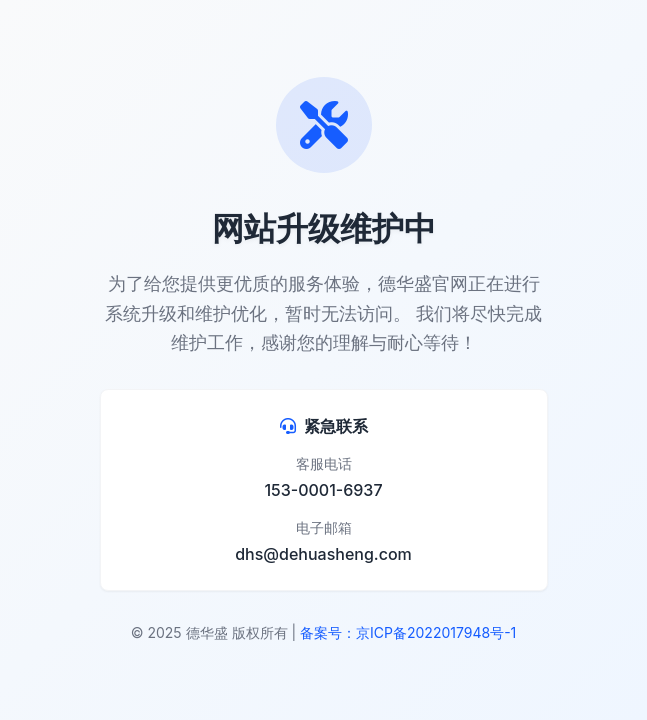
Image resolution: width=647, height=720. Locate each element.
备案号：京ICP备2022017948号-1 (408, 632)
